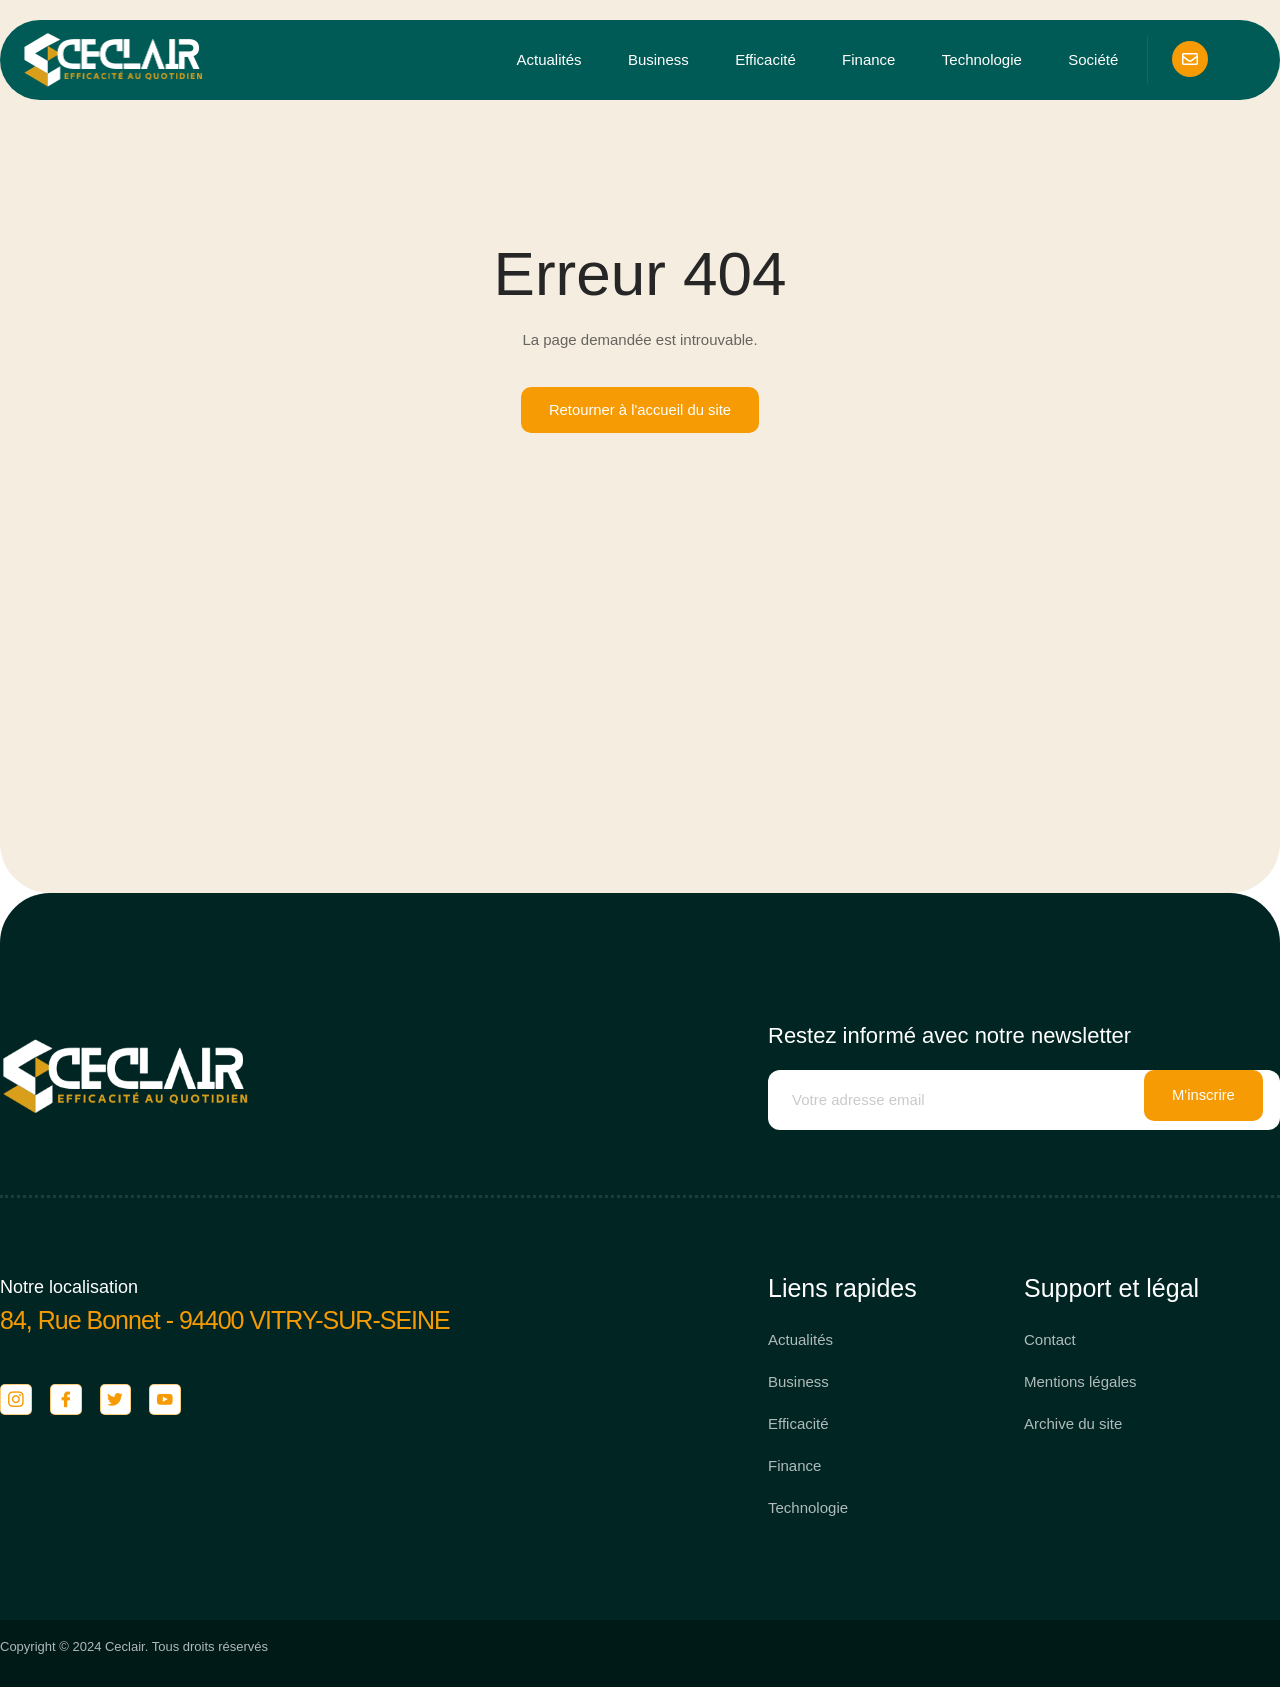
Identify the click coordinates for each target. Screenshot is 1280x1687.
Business (660, 60)
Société (1094, 60)
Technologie (983, 60)
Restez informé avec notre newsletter (949, 1036)
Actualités (551, 60)
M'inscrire (1204, 1100)
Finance (870, 60)
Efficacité (767, 60)
